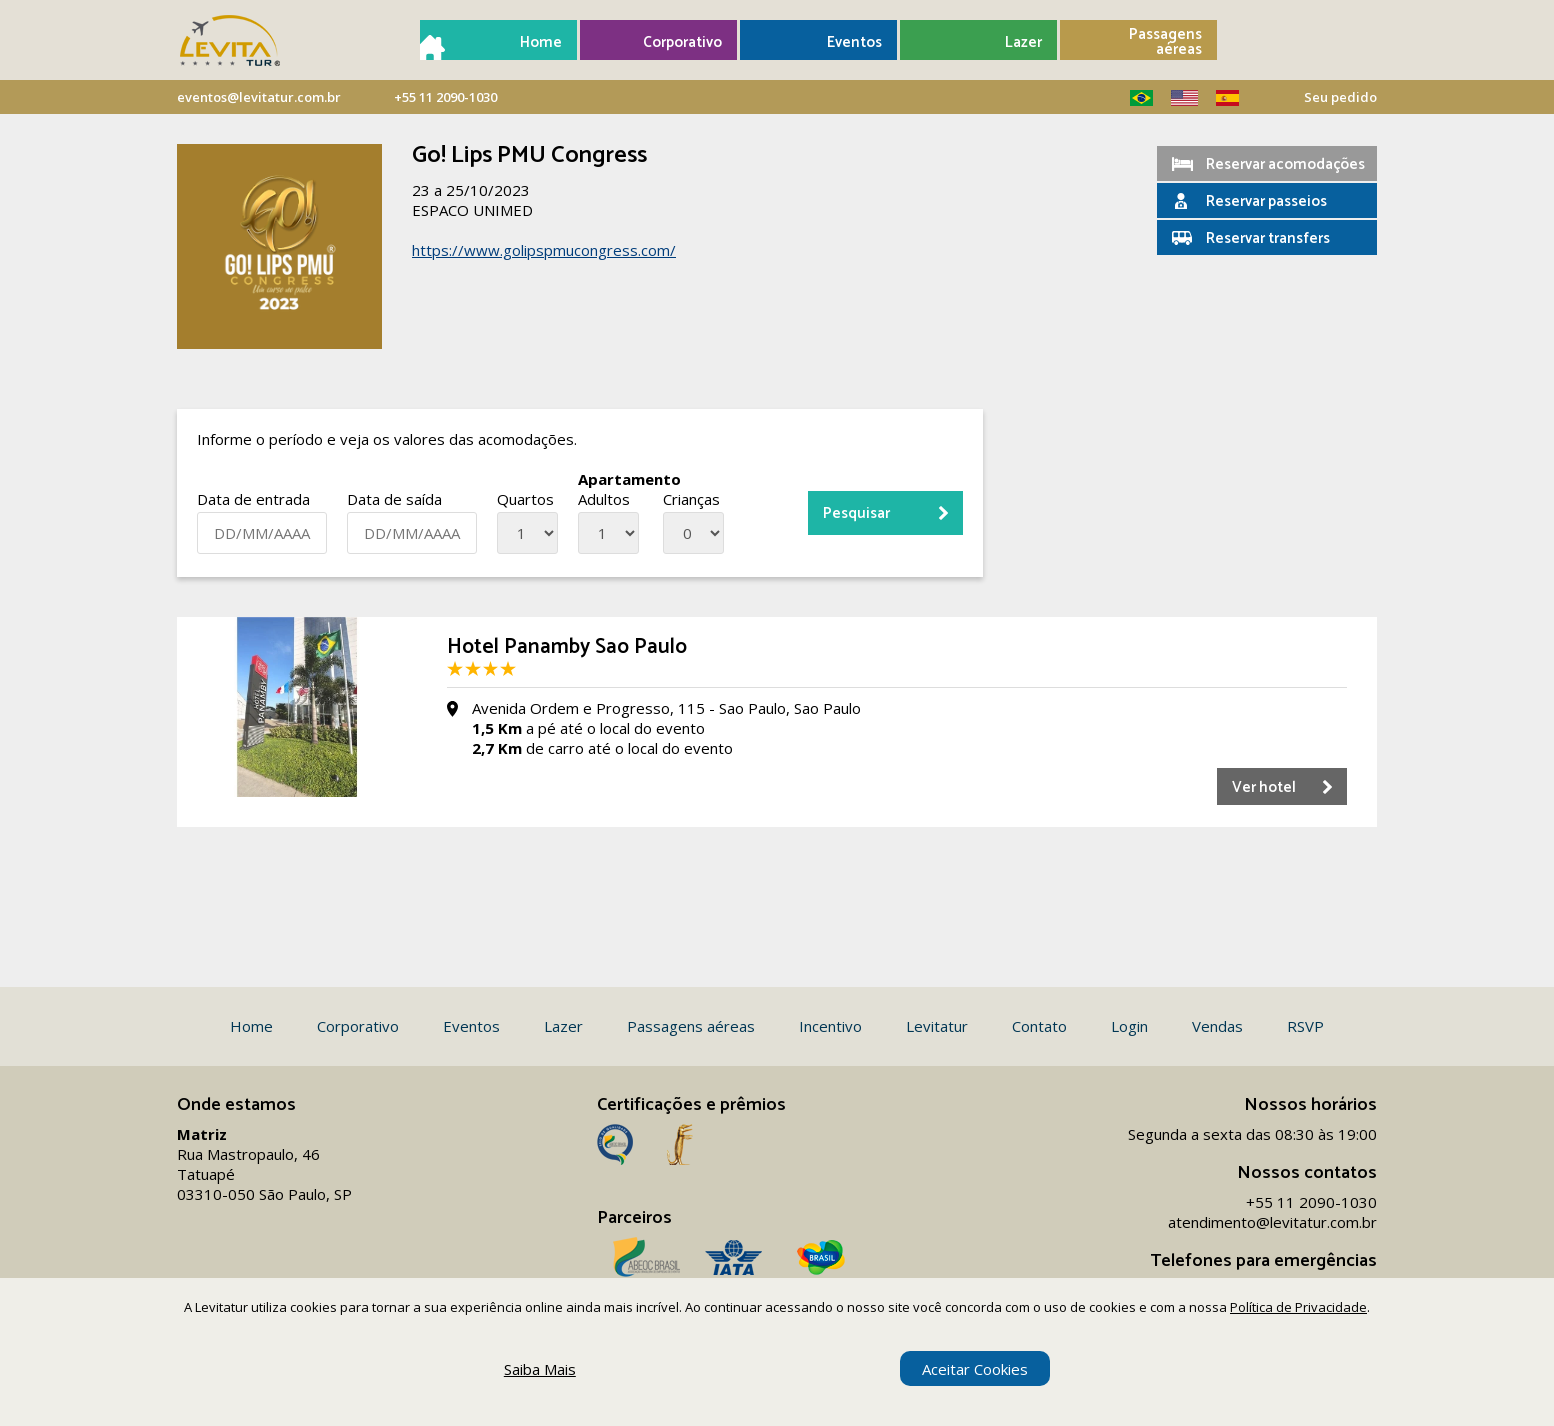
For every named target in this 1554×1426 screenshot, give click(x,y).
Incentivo (830, 1026)
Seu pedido (1340, 97)
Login (1129, 1026)
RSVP (1305, 1026)
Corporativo (682, 42)
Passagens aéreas (1165, 42)
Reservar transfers (1268, 238)
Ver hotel (1264, 787)
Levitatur (937, 1026)
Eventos (854, 42)
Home (541, 42)
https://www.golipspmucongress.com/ (544, 250)
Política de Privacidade (1298, 1307)
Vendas (1217, 1026)
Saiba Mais (540, 1369)
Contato (1039, 1026)
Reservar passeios (1266, 201)
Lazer (1023, 42)
